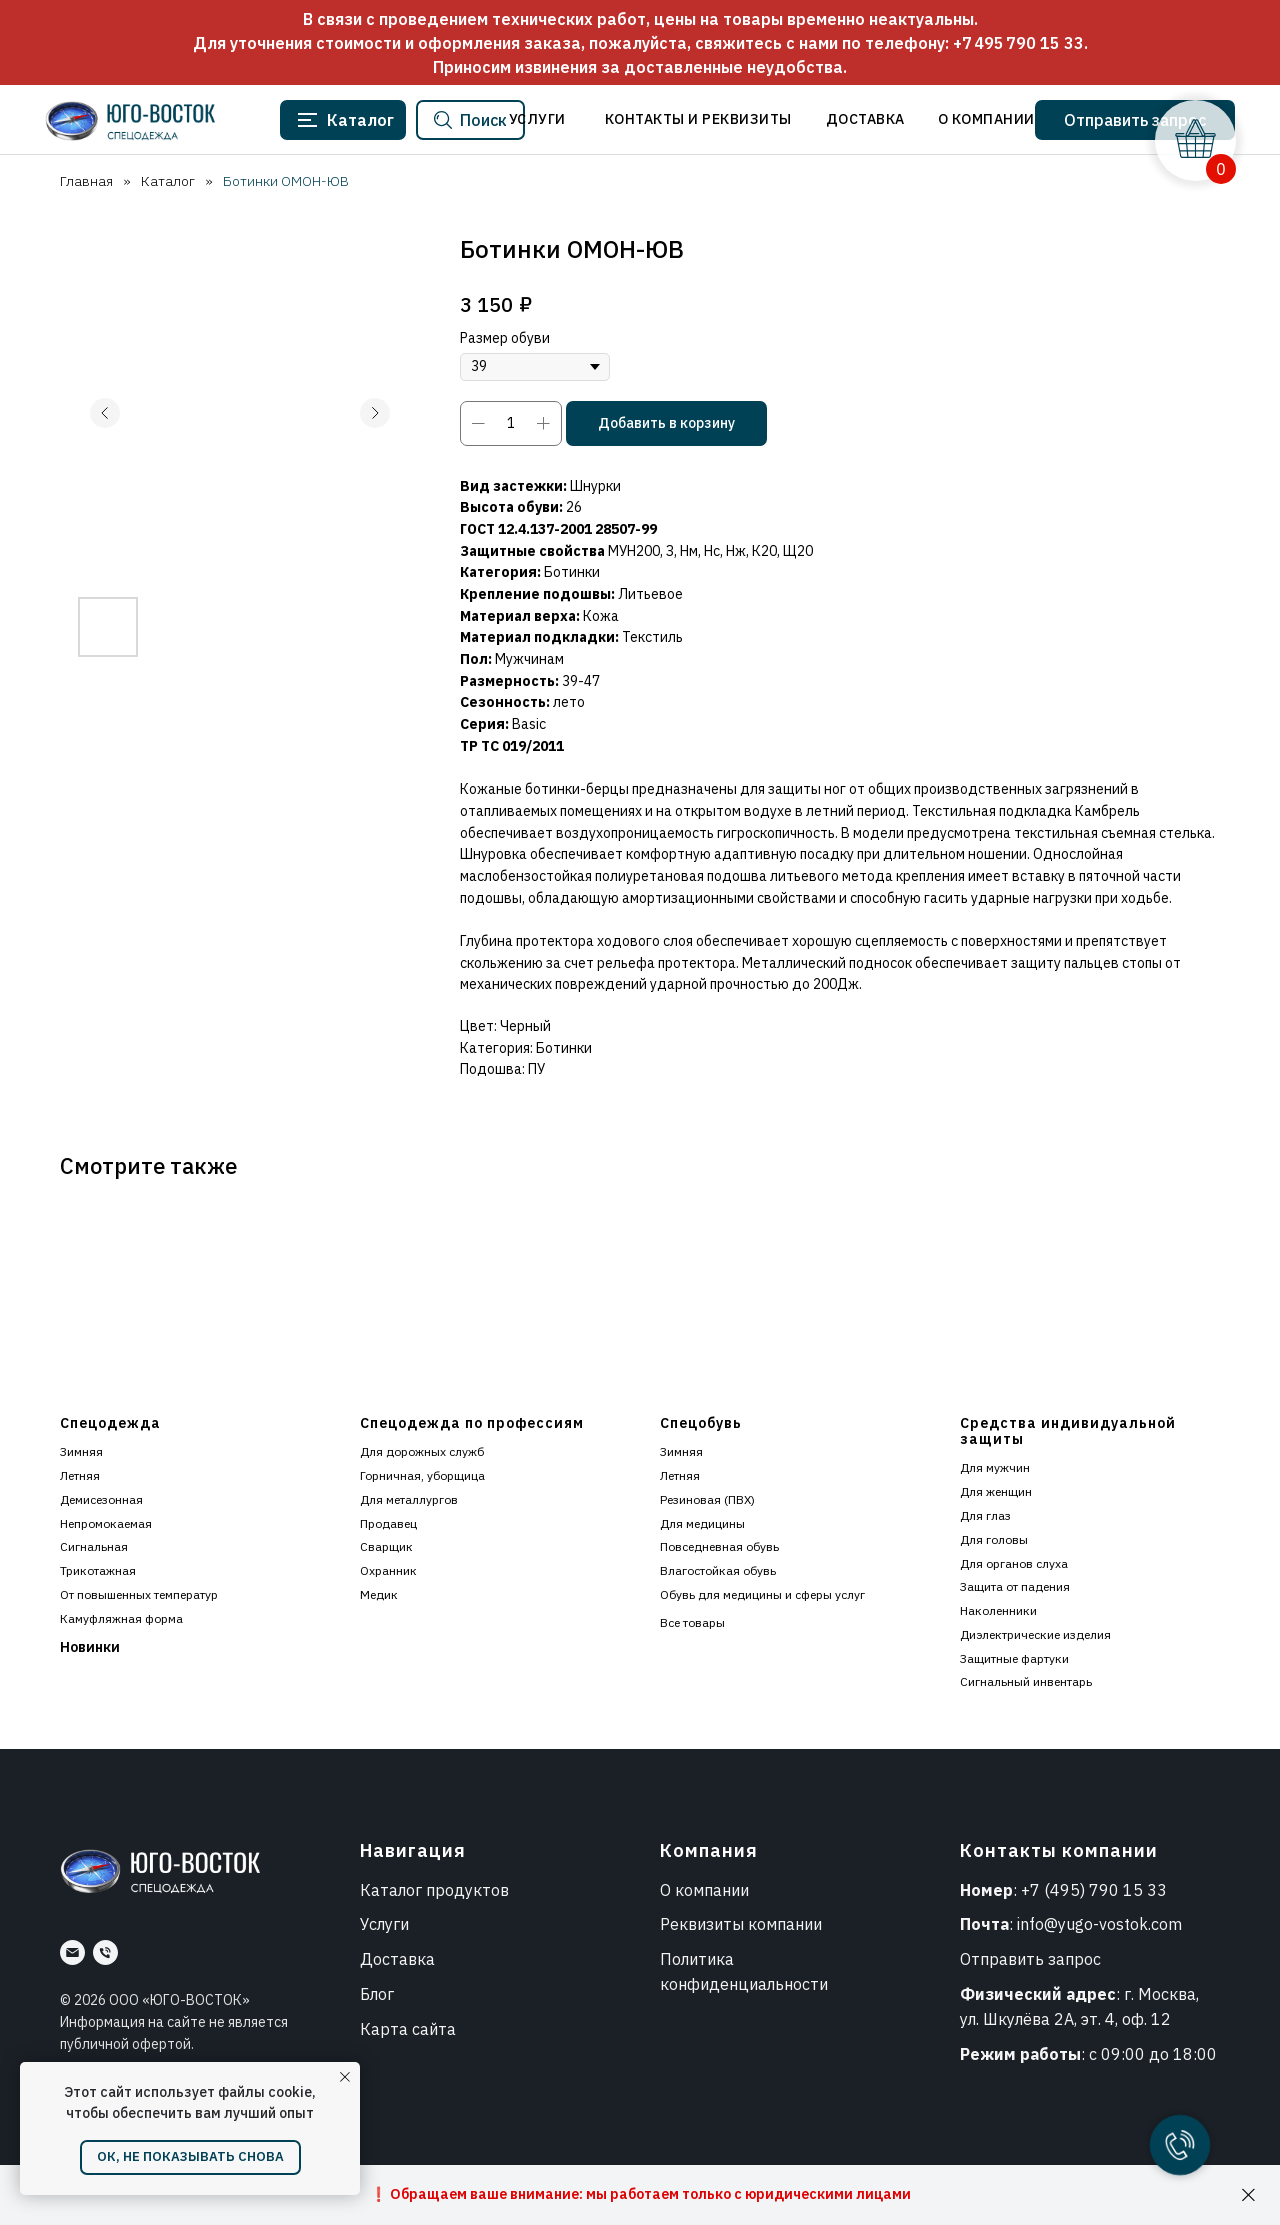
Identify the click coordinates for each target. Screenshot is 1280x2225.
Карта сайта (408, 2029)
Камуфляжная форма (121, 1618)
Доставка (397, 1959)
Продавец (388, 1523)
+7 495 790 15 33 (1018, 43)
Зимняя (81, 1451)
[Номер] (105, 1952)
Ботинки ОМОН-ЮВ (286, 181)
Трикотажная (98, 1570)
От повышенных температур (139, 1594)
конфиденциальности (744, 1984)
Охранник (388, 1570)
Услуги (384, 1924)
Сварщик (386, 1546)
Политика (697, 1959)
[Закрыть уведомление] (345, 2077)
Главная (86, 181)
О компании (704, 1890)
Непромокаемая (106, 1523)
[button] (1135, 120)
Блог (377, 1994)
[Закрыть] (1248, 2195)
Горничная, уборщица (422, 1475)
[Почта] (72, 1952)
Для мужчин (995, 1467)
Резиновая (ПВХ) (707, 1499)
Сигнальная (94, 1546)
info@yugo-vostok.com (1099, 1924)
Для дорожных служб (422, 1451)
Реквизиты (702, 1924)
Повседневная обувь (719, 1546)
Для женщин (996, 1491)
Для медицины (702, 1523)
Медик (379, 1594)
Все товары (692, 1622)
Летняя (80, 1475)
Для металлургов (409, 1499)
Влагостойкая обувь (718, 1570)
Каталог (168, 181)
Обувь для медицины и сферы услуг (762, 1594)
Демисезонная (101, 1499)
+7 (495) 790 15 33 (1094, 1890)
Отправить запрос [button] (1030, 1959)
